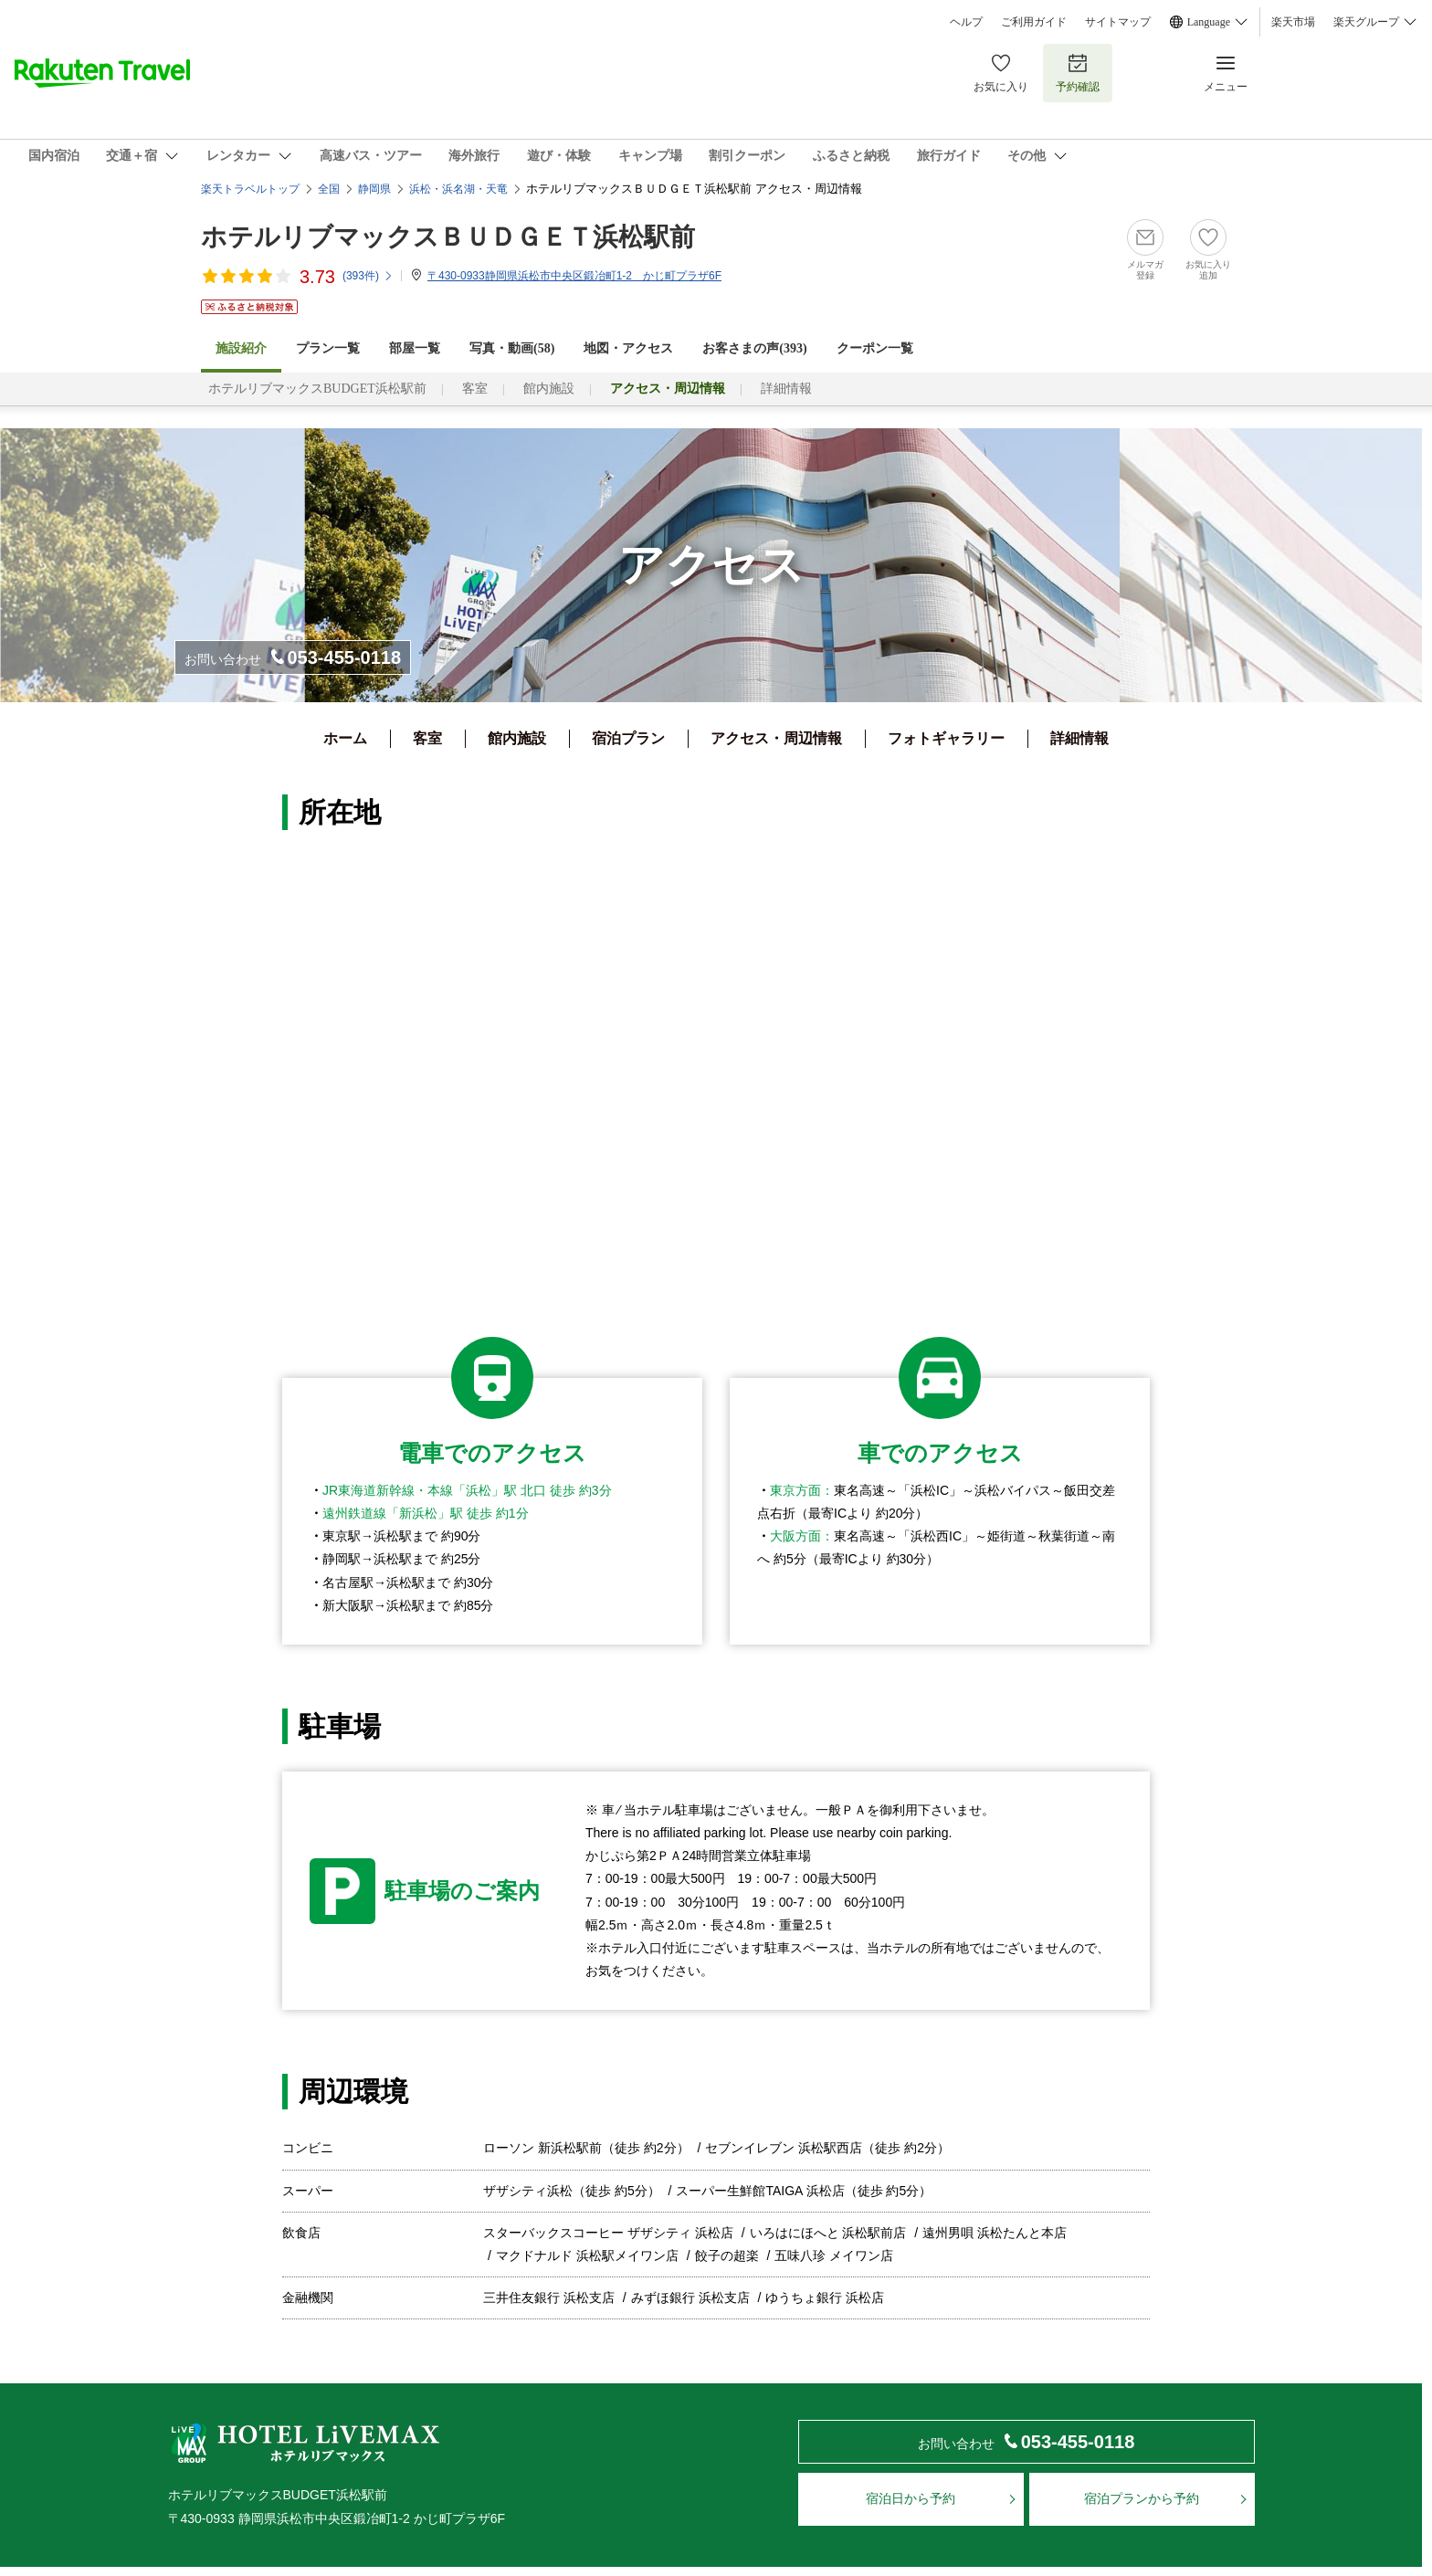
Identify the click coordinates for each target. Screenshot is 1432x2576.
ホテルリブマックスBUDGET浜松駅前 (317, 388)
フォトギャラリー (946, 738)
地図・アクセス (628, 348)
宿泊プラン (628, 738)
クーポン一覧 (875, 348)
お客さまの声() (754, 348)
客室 (475, 388)
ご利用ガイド (1034, 22)
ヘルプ (966, 22)
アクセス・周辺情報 (776, 738)
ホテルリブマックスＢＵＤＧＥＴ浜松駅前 (448, 237)
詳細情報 (786, 388)
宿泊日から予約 (910, 2498)
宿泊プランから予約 (1141, 2498)
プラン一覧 (328, 348)
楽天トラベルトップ (250, 189)
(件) (368, 275)
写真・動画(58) (511, 348)
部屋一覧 (414, 348)
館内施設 (548, 388)
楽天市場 (1293, 22)
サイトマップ (1118, 22)
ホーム (345, 738)
